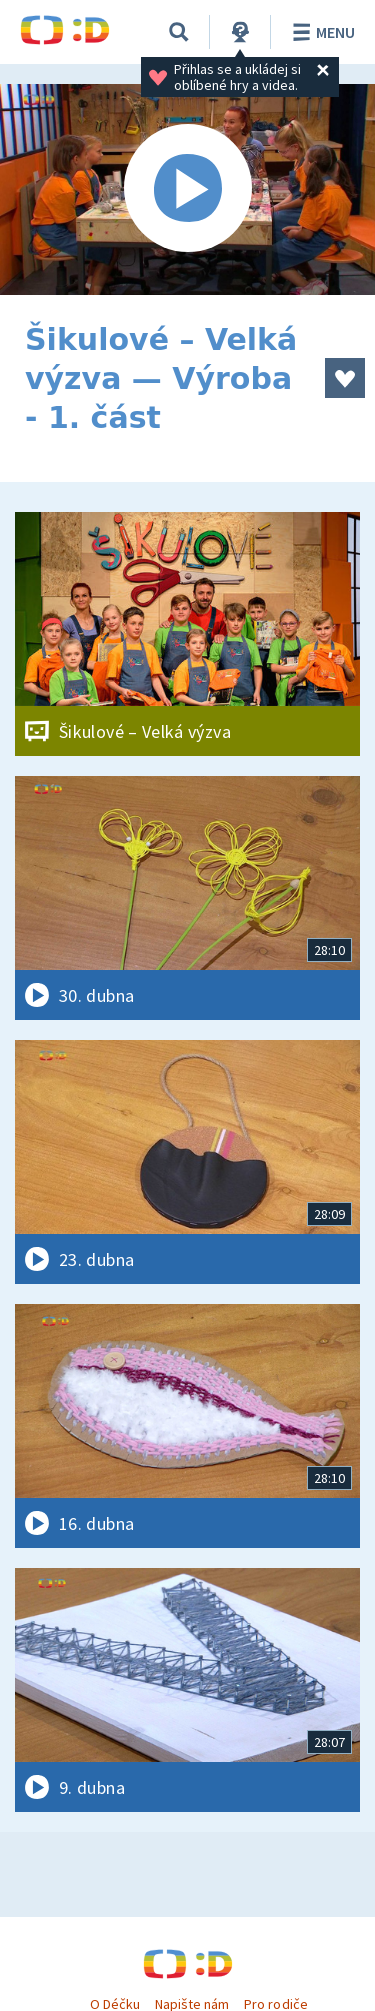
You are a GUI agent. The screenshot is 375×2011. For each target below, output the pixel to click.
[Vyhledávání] (179, 32)
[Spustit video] (187, 189)
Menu (320, 32)
